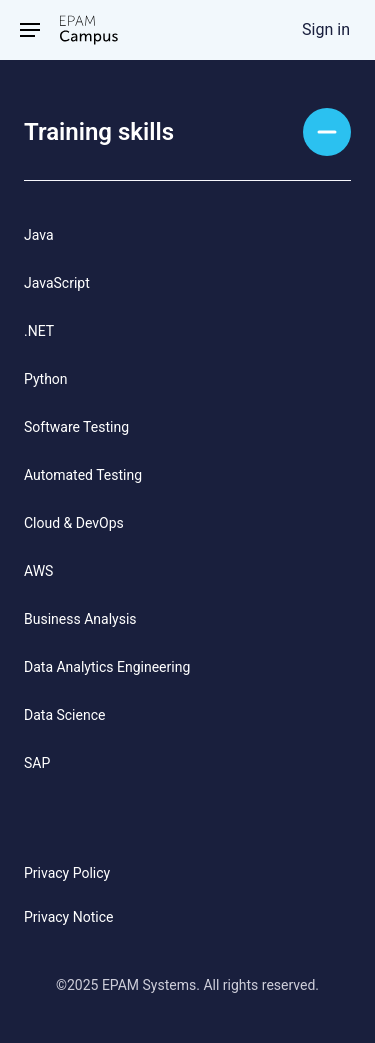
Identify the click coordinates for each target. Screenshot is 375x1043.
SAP (37, 763)
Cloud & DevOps (74, 523)
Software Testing (76, 427)
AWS (38, 571)
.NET (39, 331)
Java (39, 235)
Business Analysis (80, 619)
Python (46, 379)
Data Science (64, 715)
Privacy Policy (67, 873)
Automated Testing (83, 475)
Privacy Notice (68, 917)
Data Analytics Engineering (107, 667)
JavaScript (57, 283)
